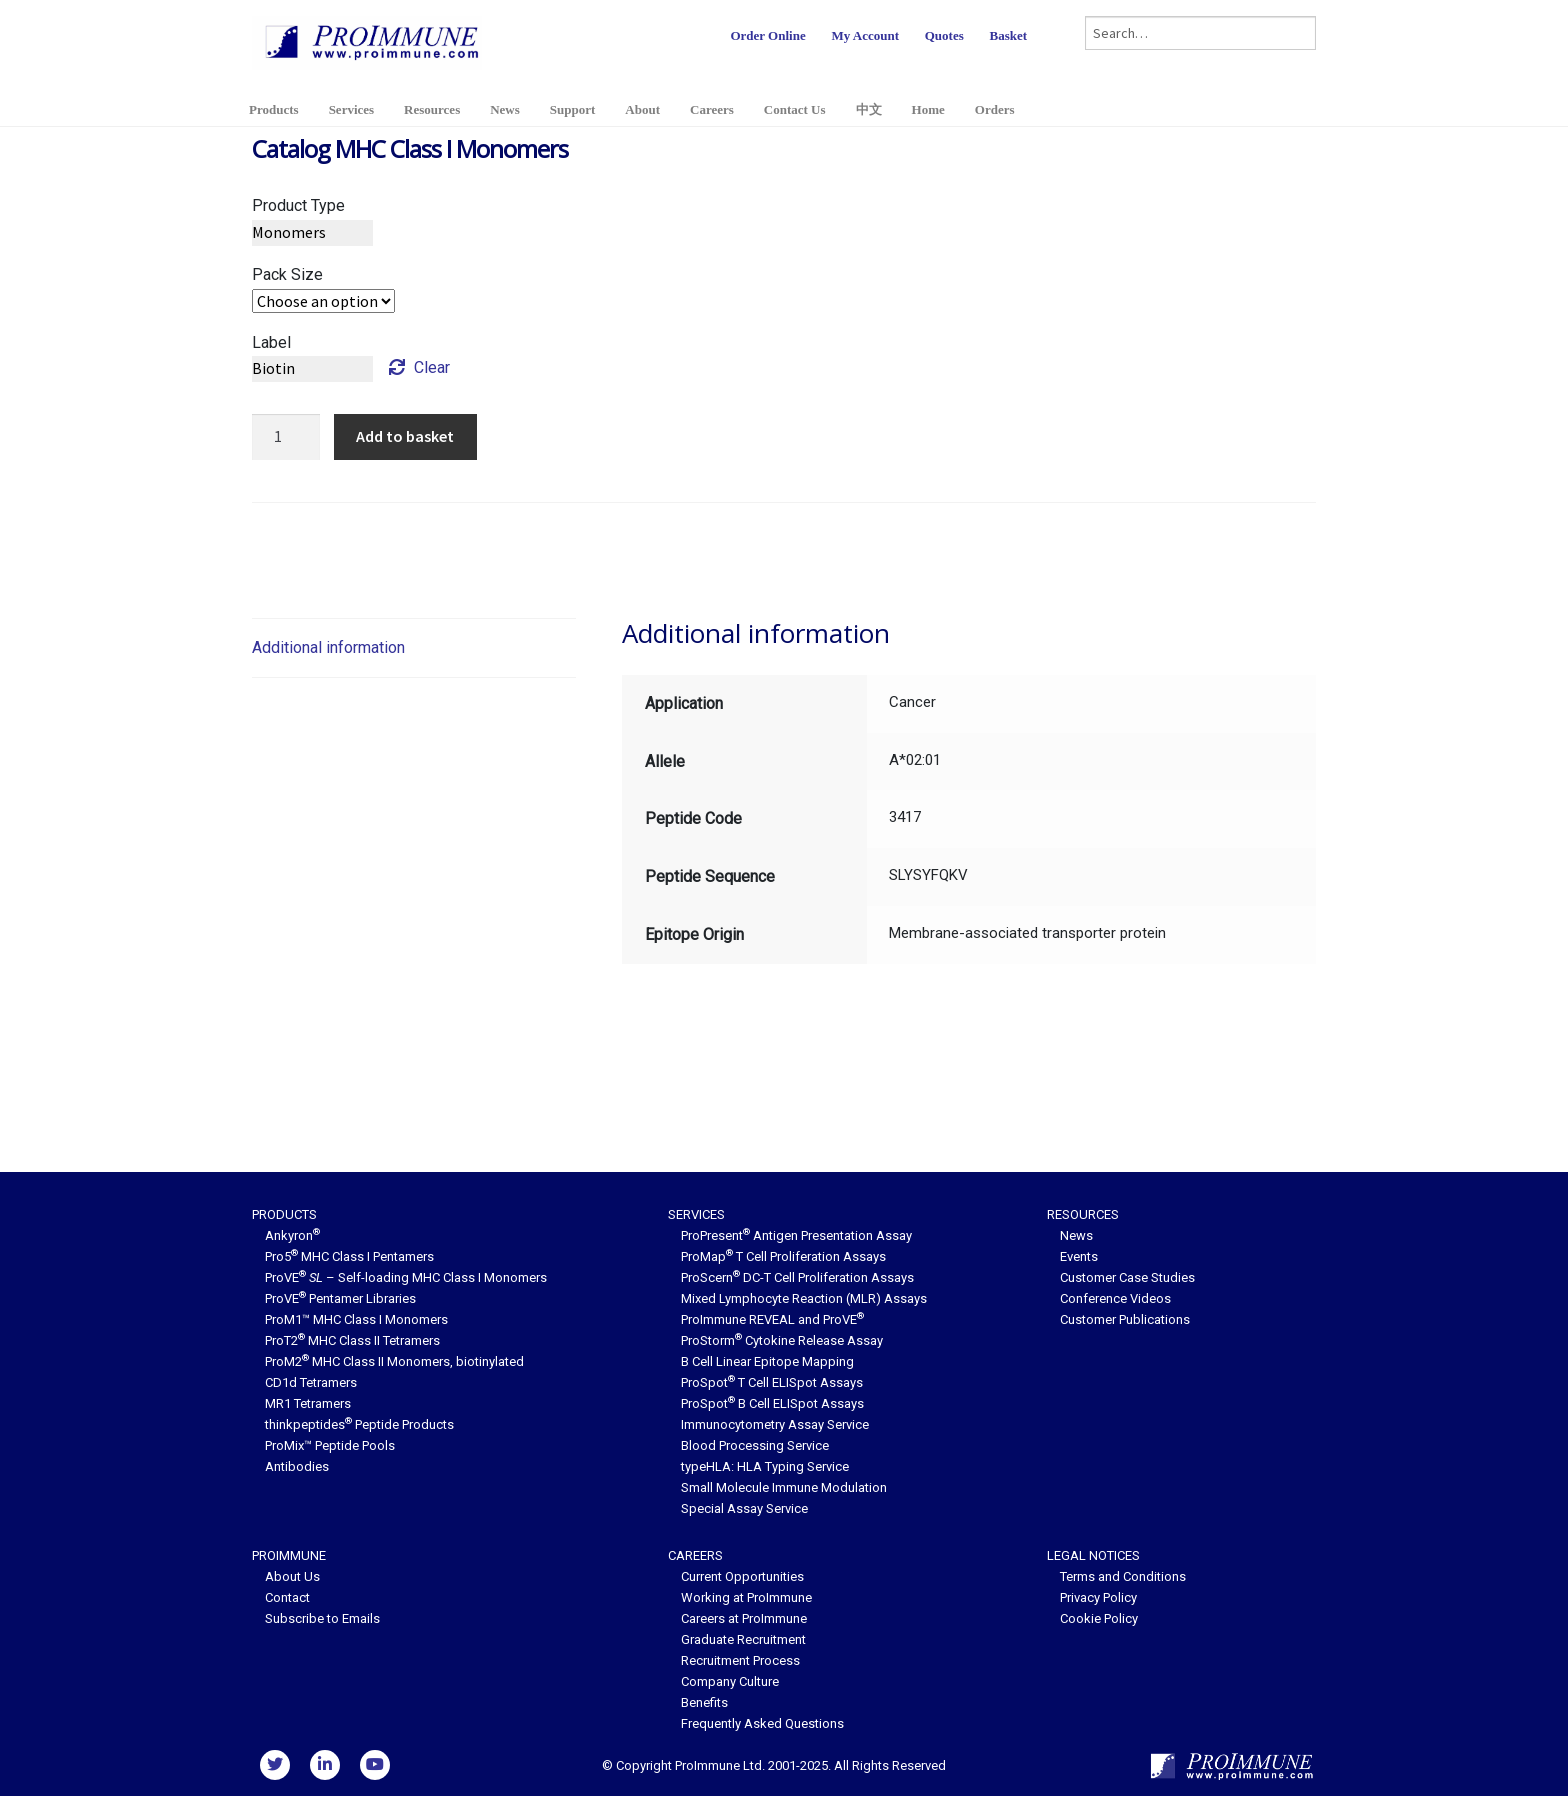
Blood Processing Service (755, 1445)
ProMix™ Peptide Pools (330, 1445)
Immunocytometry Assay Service (775, 1424)
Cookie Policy (1099, 1618)
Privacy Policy (1098, 1597)
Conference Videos (1115, 1298)
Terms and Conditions (1123, 1576)
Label (271, 342)
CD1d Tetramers (311, 1382)
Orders (995, 109)
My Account (865, 35)
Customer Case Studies (1127, 1277)
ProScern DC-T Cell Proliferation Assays (797, 1277)
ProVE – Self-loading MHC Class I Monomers (406, 1277)
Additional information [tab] (328, 647)
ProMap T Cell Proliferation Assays (783, 1256)
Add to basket (405, 436)
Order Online (767, 35)
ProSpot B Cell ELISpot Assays (772, 1403)
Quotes (944, 35)
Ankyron (292, 1235)
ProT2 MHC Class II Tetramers (352, 1340)
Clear (432, 367)
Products (274, 109)
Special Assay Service (744, 1508)
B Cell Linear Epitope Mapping (767, 1361)
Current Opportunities (742, 1576)
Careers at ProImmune (744, 1618)
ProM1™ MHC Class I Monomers (356, 1319)
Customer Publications (1125, 1319)
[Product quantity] (286, 437)
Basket (1008, 35)
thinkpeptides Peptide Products (359, 1424)
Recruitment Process (740, 1660)
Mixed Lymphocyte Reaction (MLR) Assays (804, 1298)
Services (351, 109)
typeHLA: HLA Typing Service (765, 1466)
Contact (287, 1597)
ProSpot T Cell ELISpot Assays (772, 1382)
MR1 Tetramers (308, 1403)
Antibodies (297, 1466)
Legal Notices (1093, 1555)
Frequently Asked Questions (762, 1723)
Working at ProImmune (746, 1597)
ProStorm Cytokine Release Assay (782, 1340)
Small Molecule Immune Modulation (784, 1487)
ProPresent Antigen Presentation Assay (796, 1235)
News (505, 109)
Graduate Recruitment (743, 1639)
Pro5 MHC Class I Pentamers (349, 1256)
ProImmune (289, 1555)
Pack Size (287, 274)
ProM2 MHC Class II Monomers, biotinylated (394, 1361)
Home (928, 109)
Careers (712, 109)
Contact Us (795, 109)
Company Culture (730, 1681)
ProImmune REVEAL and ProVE (772, 1319)
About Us (292, 1576)
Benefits (704, 1702)
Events (1079, 1256)
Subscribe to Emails (322, 1618)
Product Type (298, 205)
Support (573, 109)
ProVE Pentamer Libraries (340, 1298)
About (642, 109)
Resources (432, 109)
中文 (869, 109)
